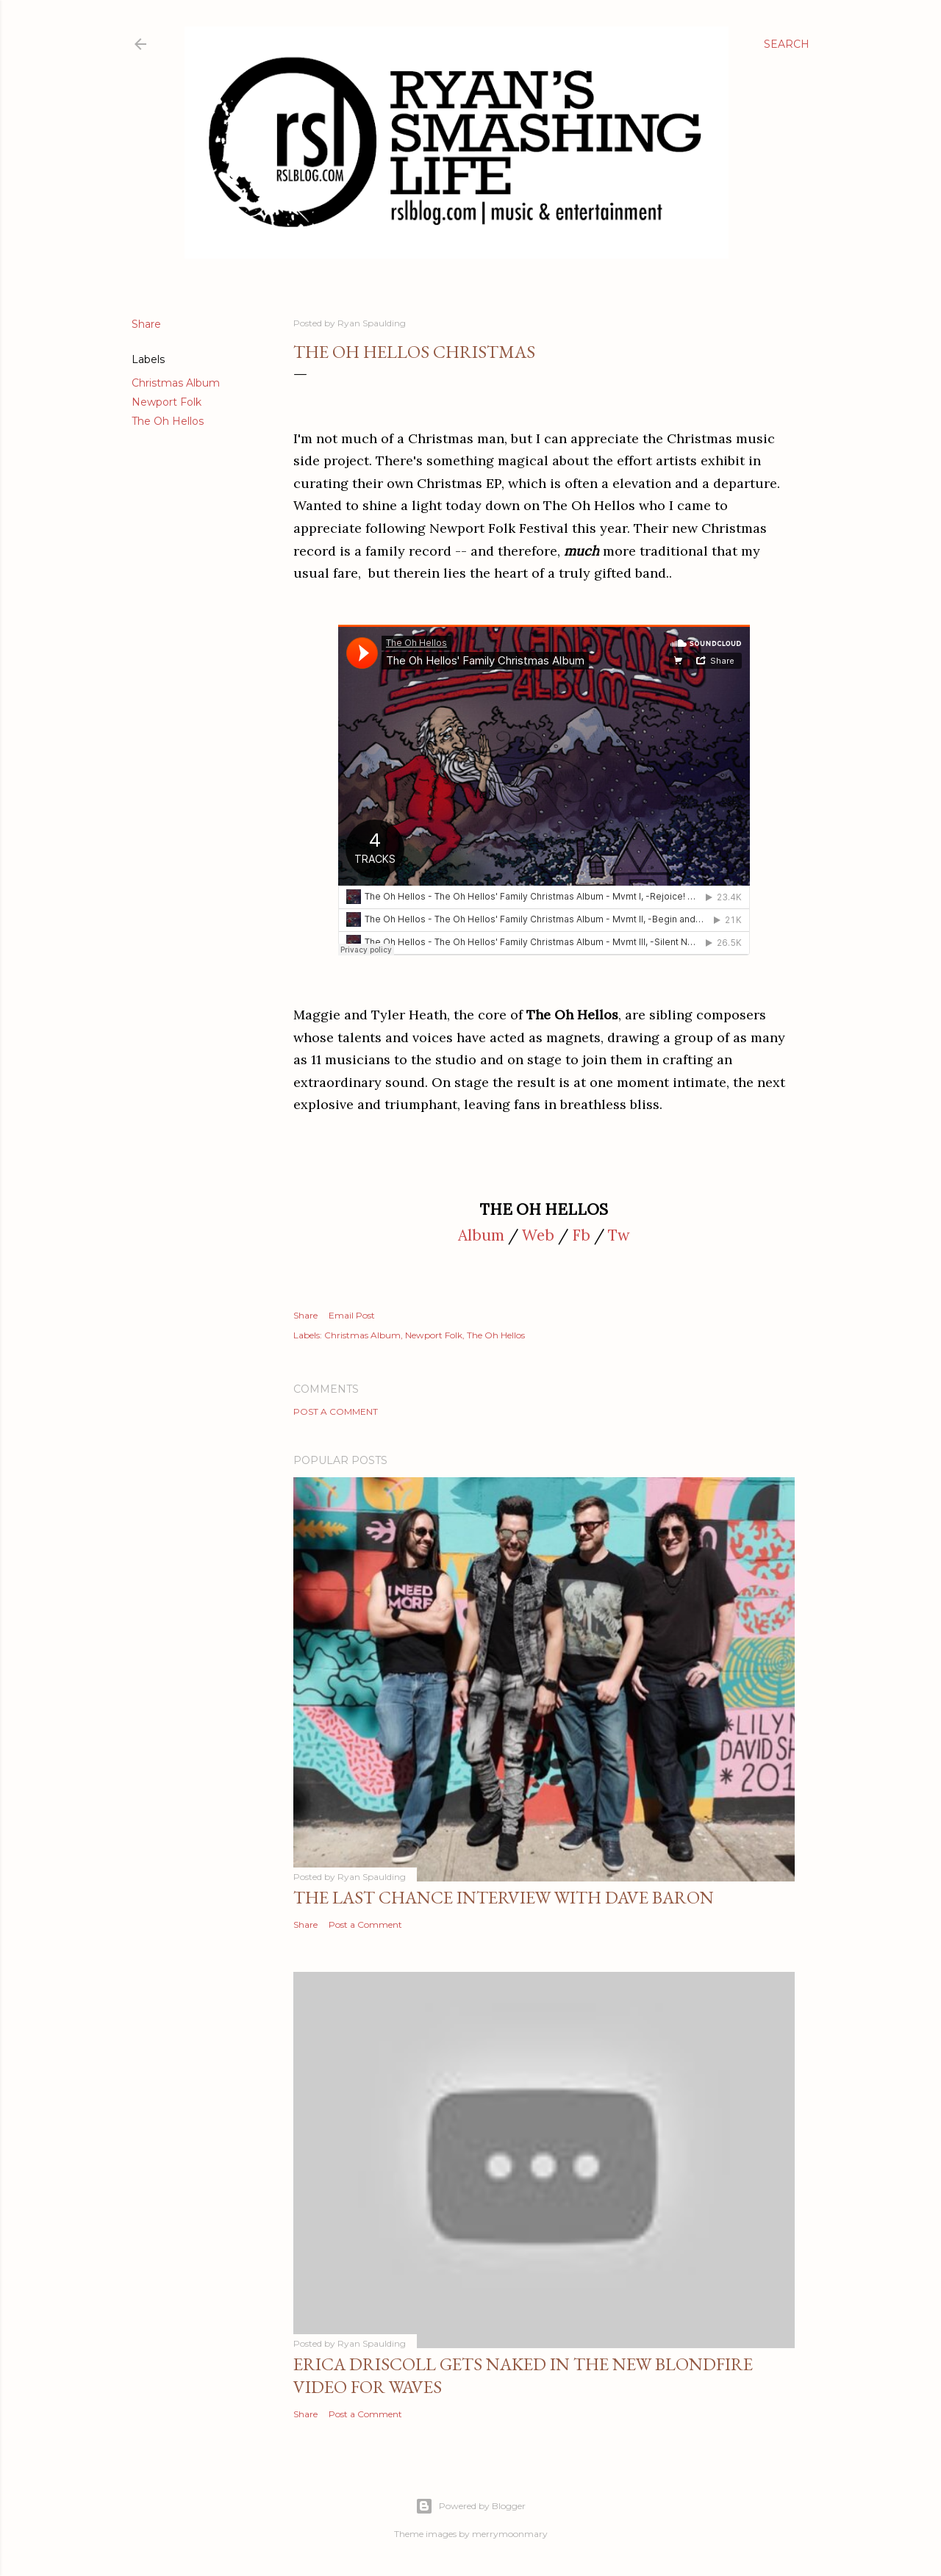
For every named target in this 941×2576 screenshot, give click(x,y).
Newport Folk (166, 402)
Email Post (352, 1315)
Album (481, 1235)
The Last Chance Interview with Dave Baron (503, 1897)
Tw (619, 1235)
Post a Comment (335, 1411)
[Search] (786, 44)
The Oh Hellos (168, 421)
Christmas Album (176, 383)
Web (538, 1235)
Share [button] (146, 324)
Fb (581, 1235)
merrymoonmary (510, 2533)
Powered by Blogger (470, 2506)
